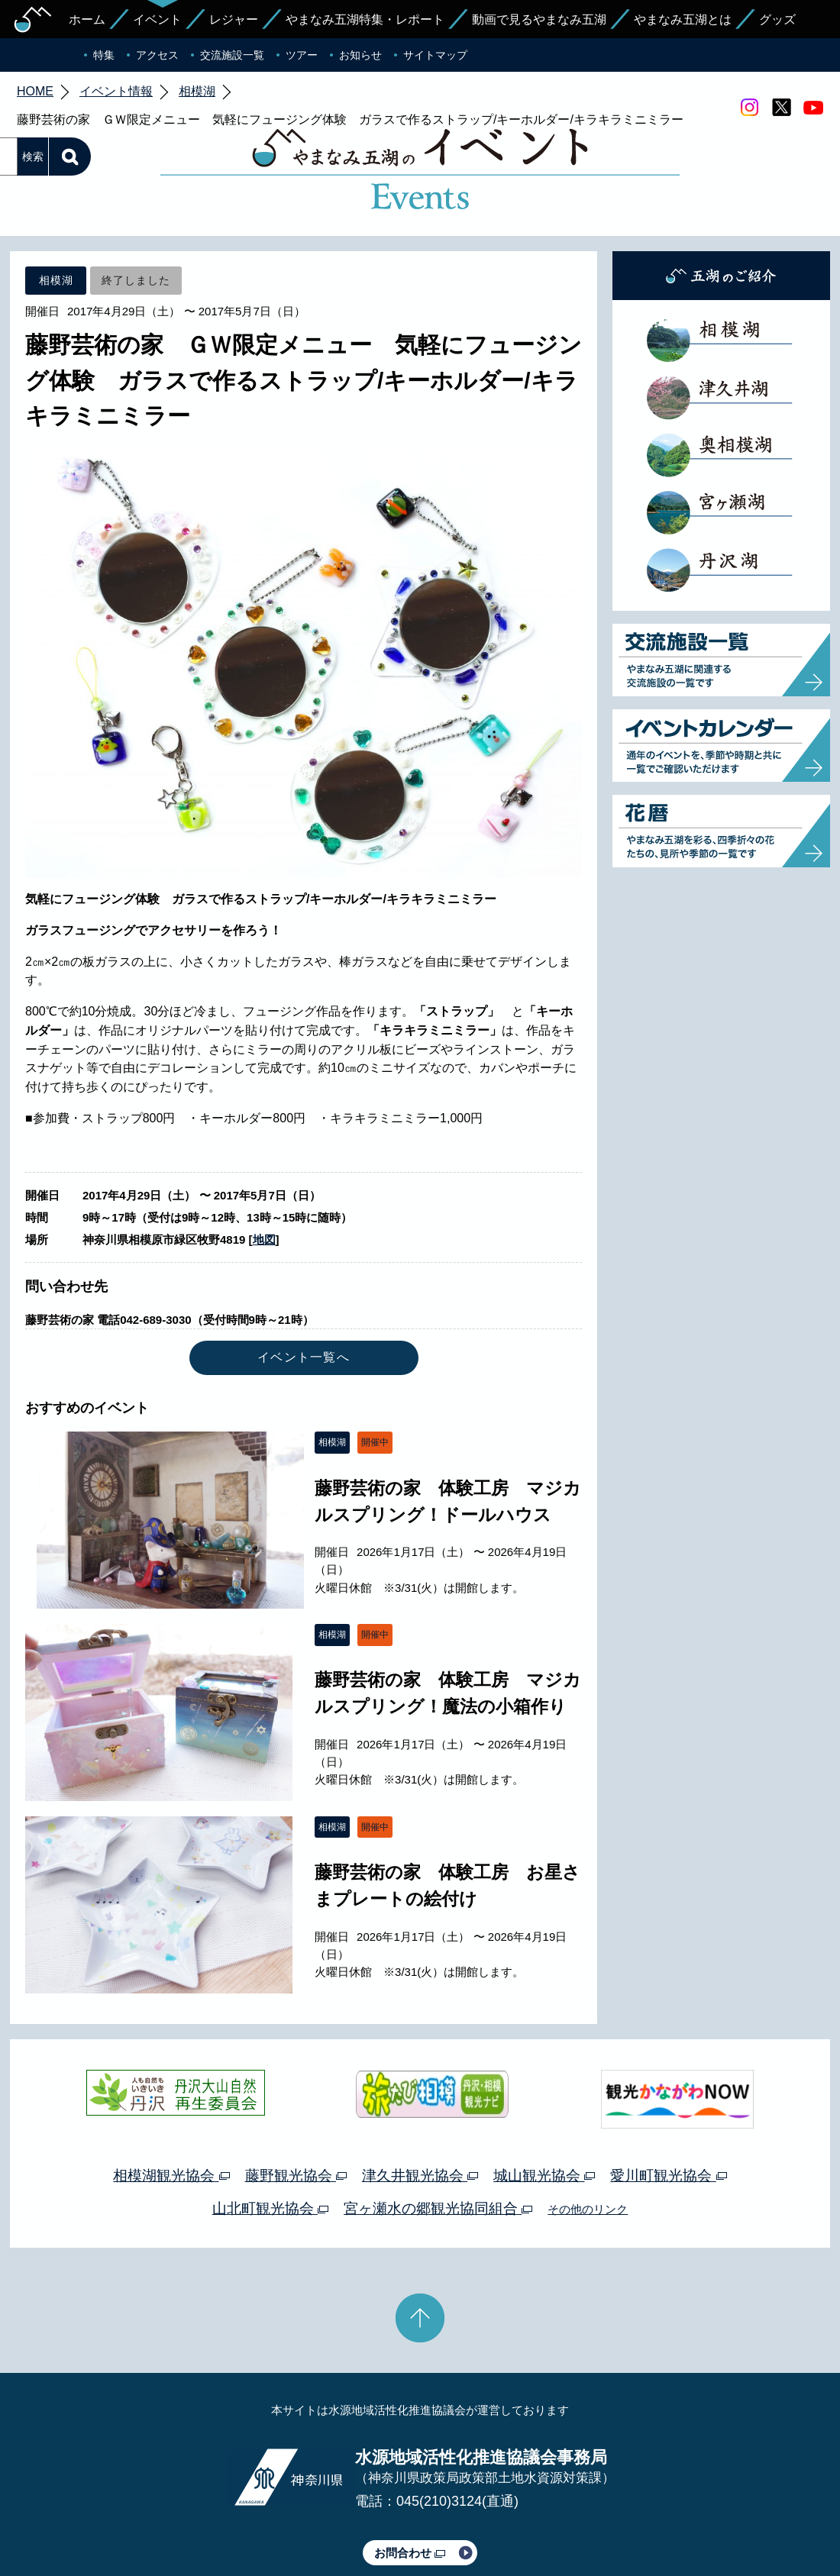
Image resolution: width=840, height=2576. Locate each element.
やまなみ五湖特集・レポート (365, 19)
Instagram (749, 107)
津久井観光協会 (420, 2104)
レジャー (233, 19)
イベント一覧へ (303, 1285)
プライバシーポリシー (281, 2521)
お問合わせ (409, 2480)
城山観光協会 (544, 2104)
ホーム (87, 19)
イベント (157, 19)
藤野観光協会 (296, 2104)
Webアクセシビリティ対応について (581, 2521)
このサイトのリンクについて (414, 2521)
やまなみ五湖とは (683, 19)
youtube (813, 107)
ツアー (302, 55)
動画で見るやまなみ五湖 (539, 19)
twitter (781, 107)
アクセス (157, 55)
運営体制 (195, 2521)
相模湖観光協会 (171, 2104)
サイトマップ (435, 55)
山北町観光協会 (270, 2137)
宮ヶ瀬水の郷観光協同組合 (438, 2137)
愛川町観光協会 (668, 2104)
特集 (104, 55)
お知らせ (360, 55)
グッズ (777, 19)
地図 (264, 1167)
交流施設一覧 (232, 55)
